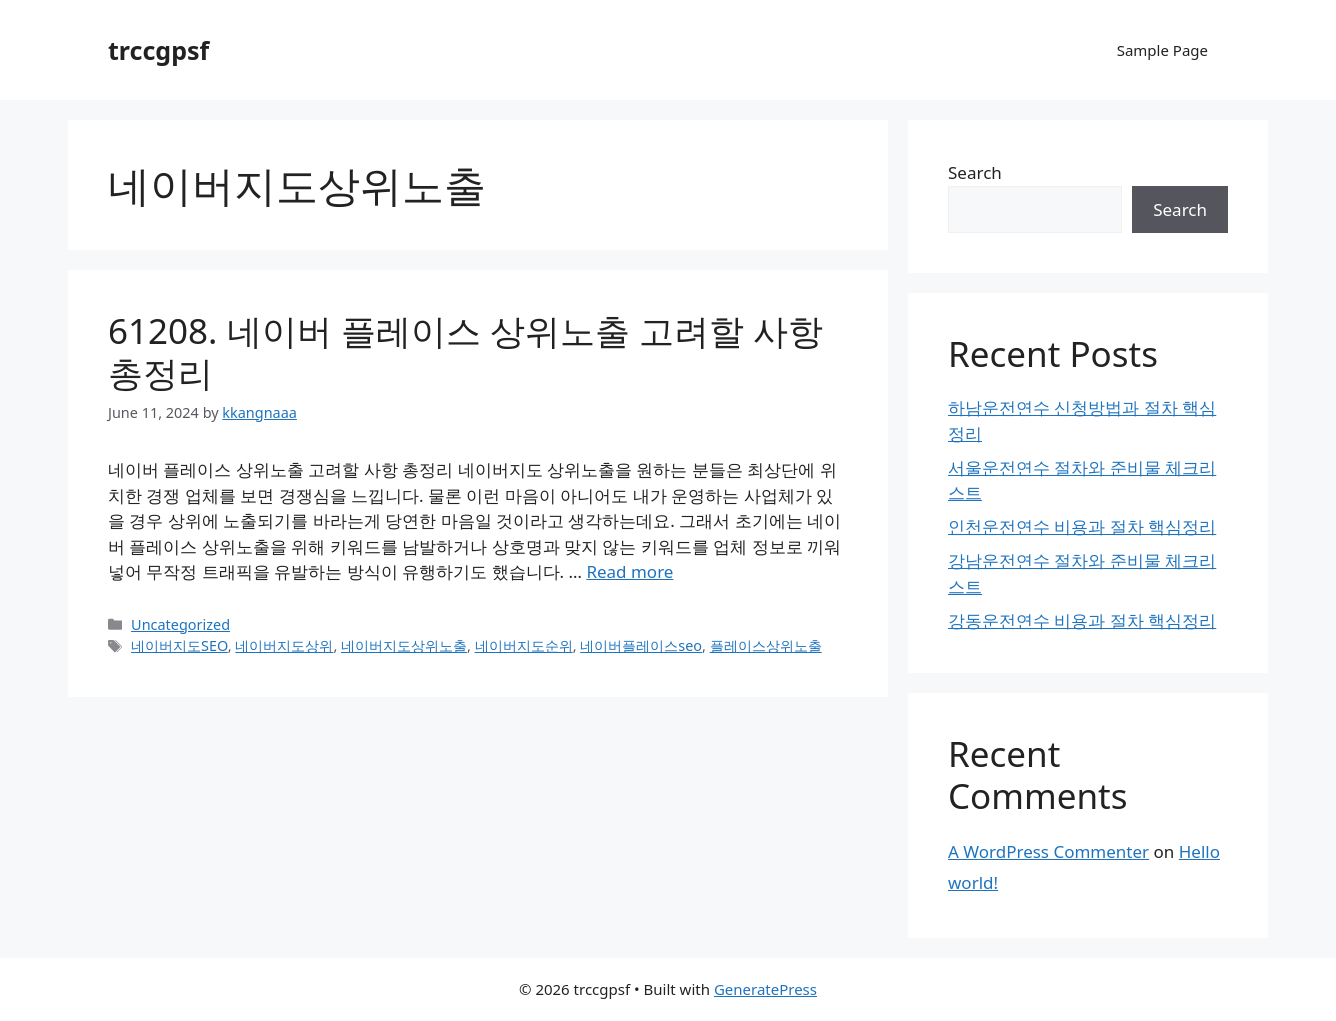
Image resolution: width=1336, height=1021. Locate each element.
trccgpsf (158, 50)
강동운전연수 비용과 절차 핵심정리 (1082, 620)
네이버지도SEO (179, 645)
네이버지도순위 (524, 645)
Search (975, 172)
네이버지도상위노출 (404, 645)
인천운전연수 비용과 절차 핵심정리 (1082, 526)
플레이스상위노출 (766, 645)
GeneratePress (765, 989)
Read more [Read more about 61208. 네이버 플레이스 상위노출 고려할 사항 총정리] (629, 571)
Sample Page (1162, 50)
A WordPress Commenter (1048, 851)
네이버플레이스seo (641, 645)
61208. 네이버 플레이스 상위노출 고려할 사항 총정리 (465, 351)
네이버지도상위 (284, 645)
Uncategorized (180, 624)
